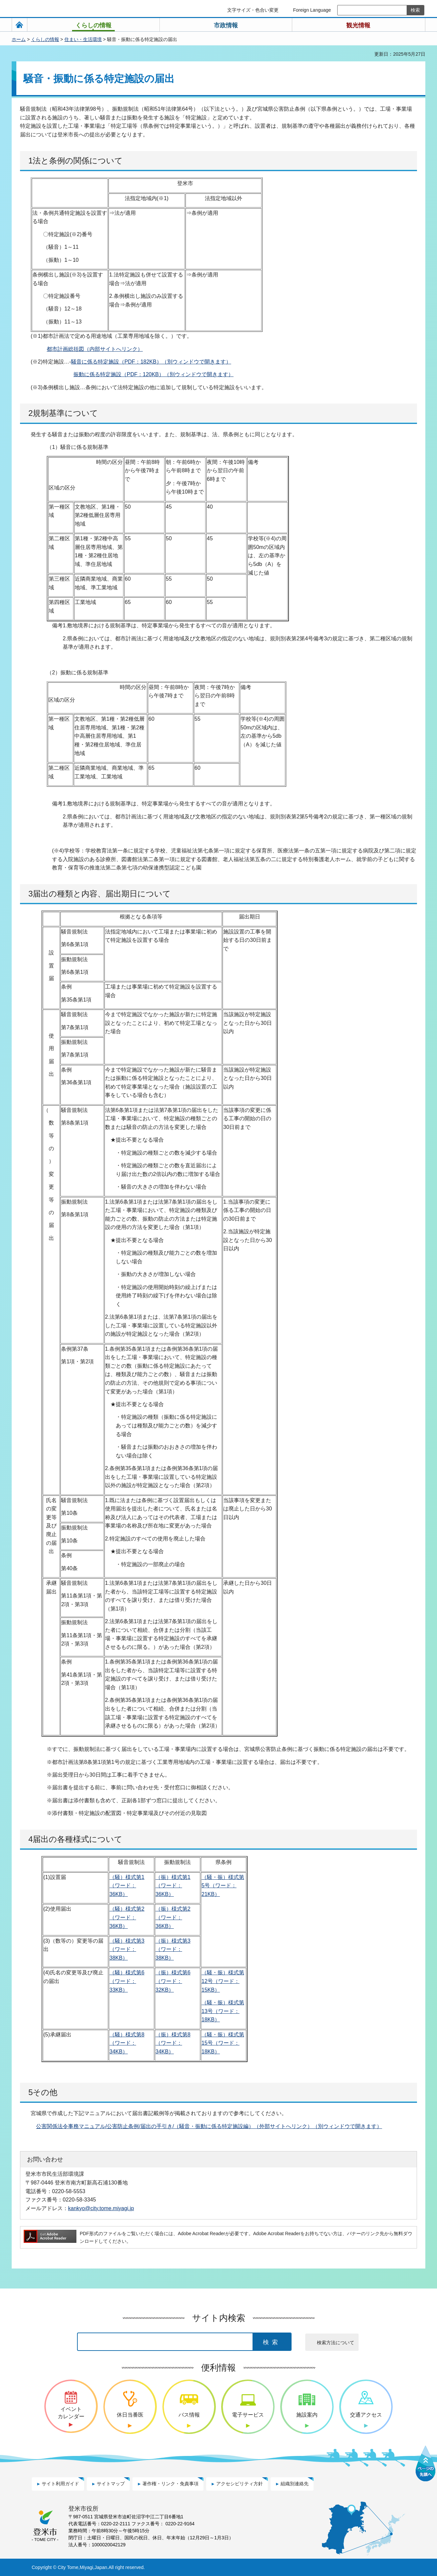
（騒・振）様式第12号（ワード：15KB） (222, 1981)
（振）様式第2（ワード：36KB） (172, 1917)
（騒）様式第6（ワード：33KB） (126, 1981)
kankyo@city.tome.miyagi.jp (101, 2208)
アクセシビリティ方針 (239, 2483)
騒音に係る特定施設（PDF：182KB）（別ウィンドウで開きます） (151, 362)
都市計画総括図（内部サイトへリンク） (95, 349)
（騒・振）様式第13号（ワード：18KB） (222, 2011)
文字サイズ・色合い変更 (253, 10)
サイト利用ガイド (60, 2483)
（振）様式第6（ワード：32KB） (172, 1981)
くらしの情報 (45, 39)
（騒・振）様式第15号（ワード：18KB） (222, 2043)
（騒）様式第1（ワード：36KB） (126, 1885)
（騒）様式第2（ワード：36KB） (126, 1917)
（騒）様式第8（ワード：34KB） (126, 2043)
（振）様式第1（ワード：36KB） (172, 1885)
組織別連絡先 (295, 2483)
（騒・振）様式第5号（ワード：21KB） (222, 1885)
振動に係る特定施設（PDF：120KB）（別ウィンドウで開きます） (153, 374)
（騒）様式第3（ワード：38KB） (126, 1949)
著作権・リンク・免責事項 (170, 2483)
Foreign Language (312, 10)
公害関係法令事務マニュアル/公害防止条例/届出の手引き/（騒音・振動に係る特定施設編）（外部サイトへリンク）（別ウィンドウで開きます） (209, 2126)
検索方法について (335, 2342)
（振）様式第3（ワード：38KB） (172, 1949)
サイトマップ (111, 2483)
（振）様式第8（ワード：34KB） (172, 2043)
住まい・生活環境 (83, 39)
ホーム (19, 39)
